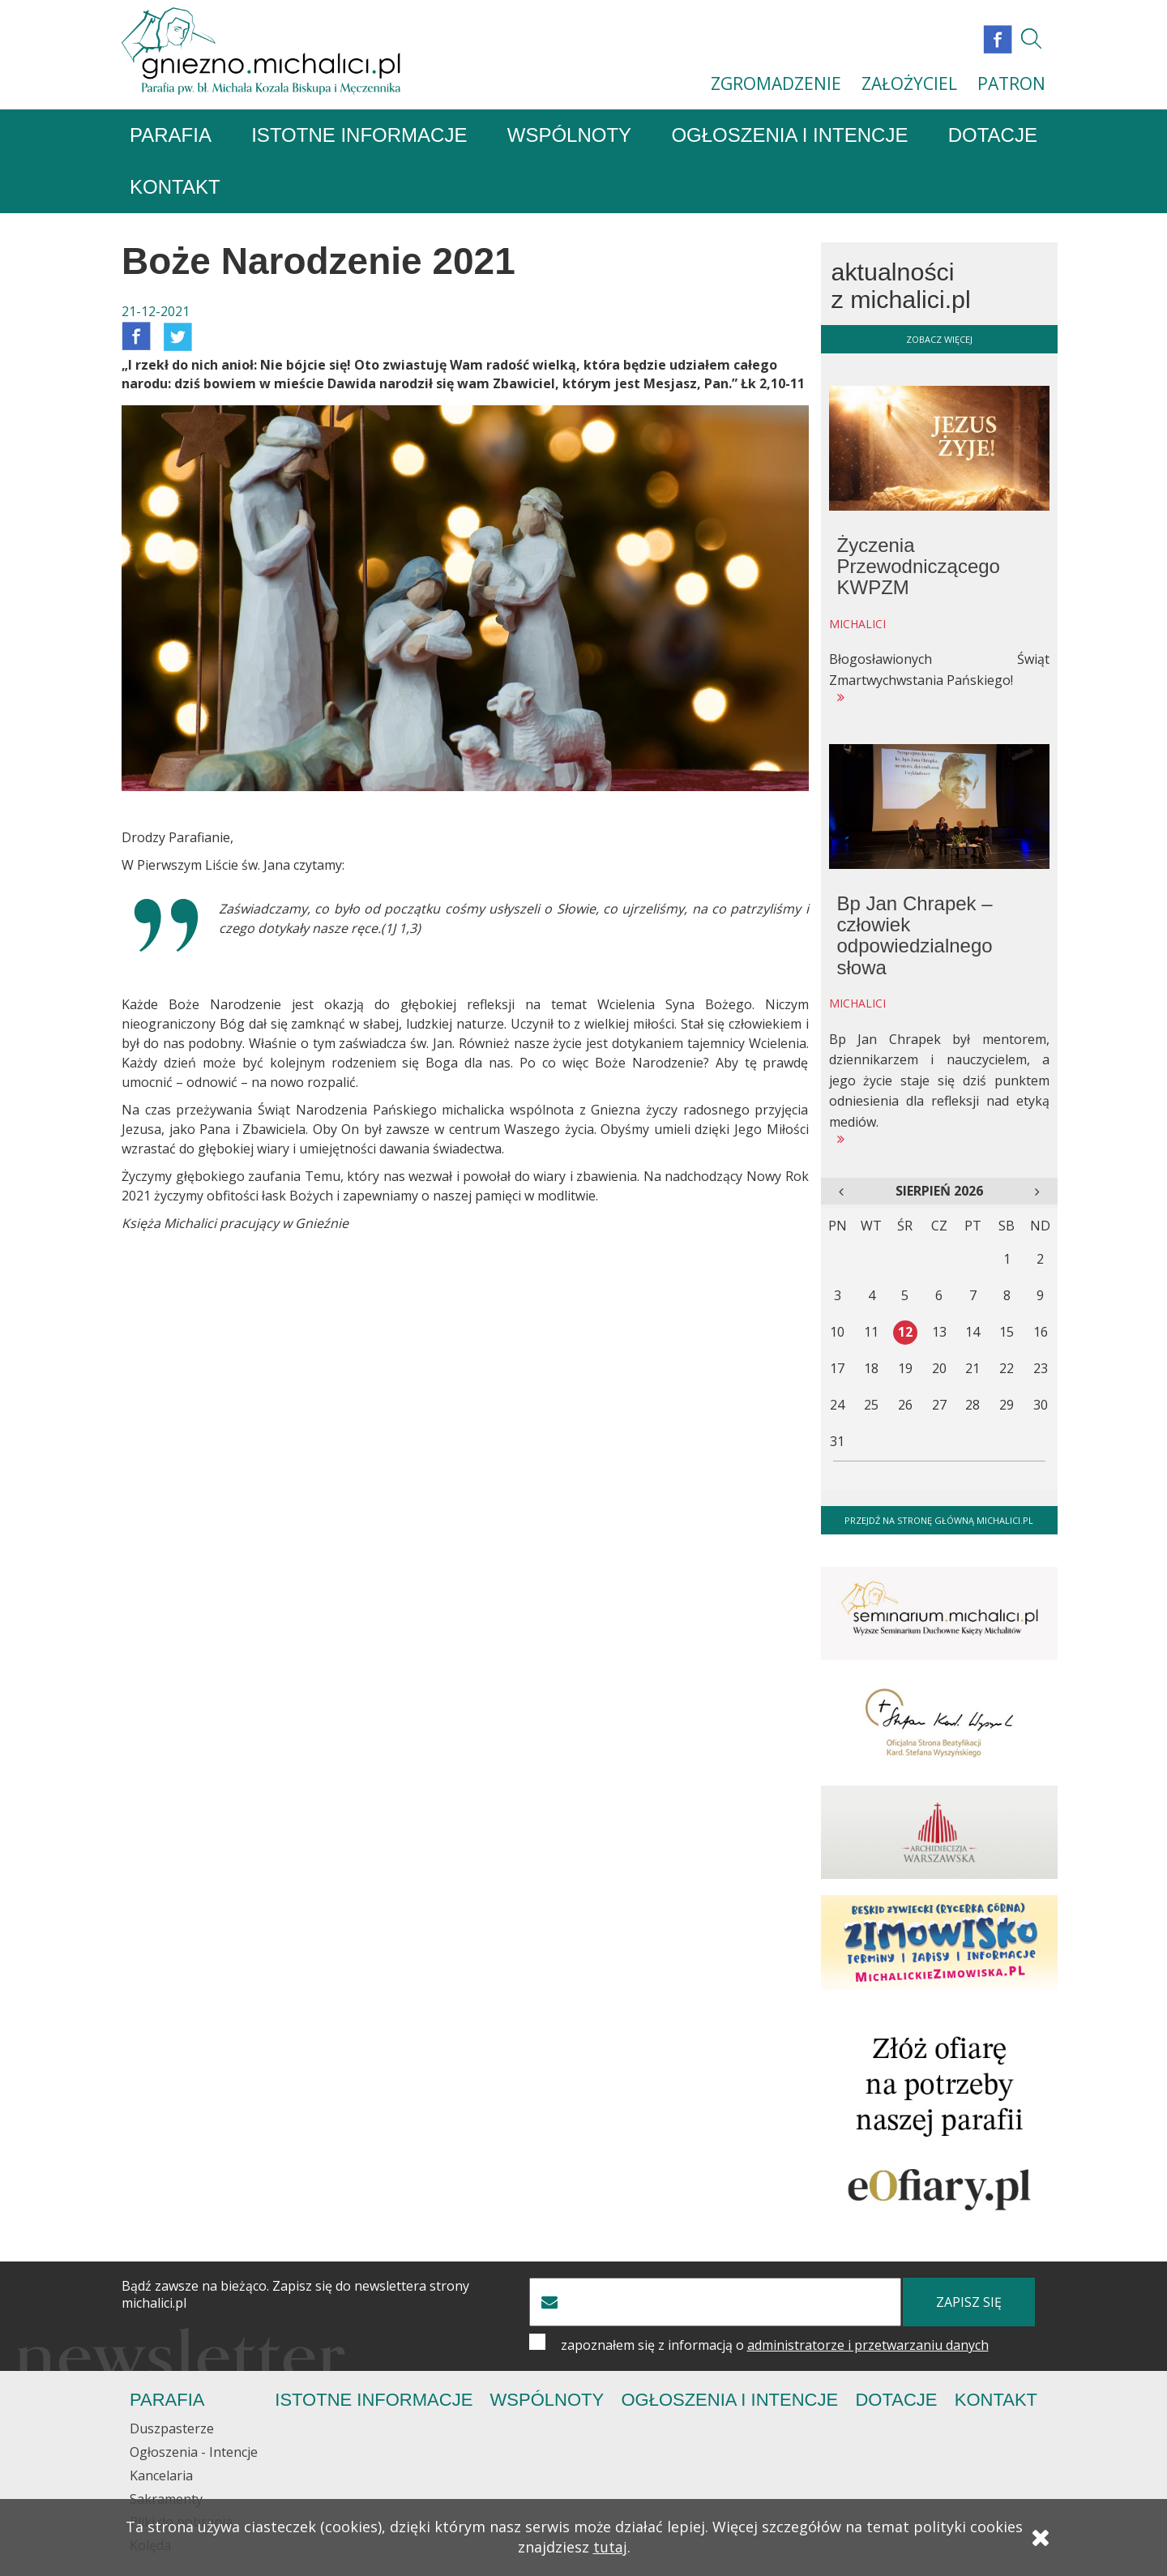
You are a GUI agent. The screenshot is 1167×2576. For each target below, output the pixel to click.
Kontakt (175, 188)
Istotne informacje (359, 136)
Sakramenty (166, 2500)
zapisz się (969, 2303)
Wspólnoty (569, 136)
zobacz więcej (939, 340)
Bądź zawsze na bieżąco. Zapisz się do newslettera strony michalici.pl (295, 2296)
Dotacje (992, 136)
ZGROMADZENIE (776, 83)
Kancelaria (161, 2476)
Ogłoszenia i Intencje (789, 136)
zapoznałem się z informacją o (775, 2346)
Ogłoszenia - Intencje (194, 2453)
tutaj (610, 2549)
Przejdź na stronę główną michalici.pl (938, 1521)
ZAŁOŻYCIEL (909, 83)
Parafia (171, 136)
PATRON (1011, 83)
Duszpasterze (172, 2429)
